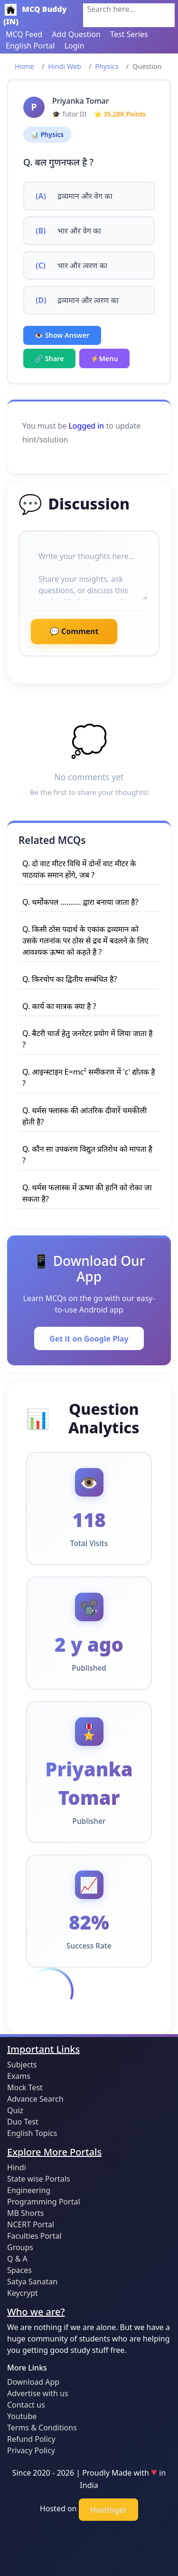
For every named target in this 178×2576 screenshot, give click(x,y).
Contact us (26, 2405)
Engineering (28, 2190)
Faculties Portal (34, 2236)
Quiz (15, 2110)
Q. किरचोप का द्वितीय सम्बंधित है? (69, 979)
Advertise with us (37, 2393)
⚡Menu (104, 358)
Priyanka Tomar (80, 101)
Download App (33, 2382)
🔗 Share (49, 358)
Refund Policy (31, 2439)
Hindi (16, 2167)
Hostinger (108, 2510)
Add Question (76, 34)
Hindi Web (64, 66)
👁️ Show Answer (62, 335)
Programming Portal (43, 2201)
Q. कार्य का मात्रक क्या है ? (59, 1006)
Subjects (22, 2064)
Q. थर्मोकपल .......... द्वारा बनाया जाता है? (80, 902)
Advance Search (35, 2099)
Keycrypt (22, 2293)
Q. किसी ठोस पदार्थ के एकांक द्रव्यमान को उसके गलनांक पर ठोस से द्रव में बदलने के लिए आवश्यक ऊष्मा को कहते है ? (85, 940)
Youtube (22, 2416)
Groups (20, 2247)
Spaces (19, 2270)
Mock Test (25, 2087)
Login (74, 45)
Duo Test (22, 2121)
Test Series (129, 34)
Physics (106, 66)
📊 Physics (47, 134)
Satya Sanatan (32, 2281)
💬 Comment (74, 631)
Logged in (86, 426)
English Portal (30, 45)
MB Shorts (25, 2213)
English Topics (32, 2133)
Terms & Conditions (42, 2427)
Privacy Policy (31, 2450)
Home (24, 66)
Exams (18, 2076)
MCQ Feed (24, 34)
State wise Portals (38, 2179)
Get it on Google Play (88, 1338)
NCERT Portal (30, 2224)
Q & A (17, 2258)
